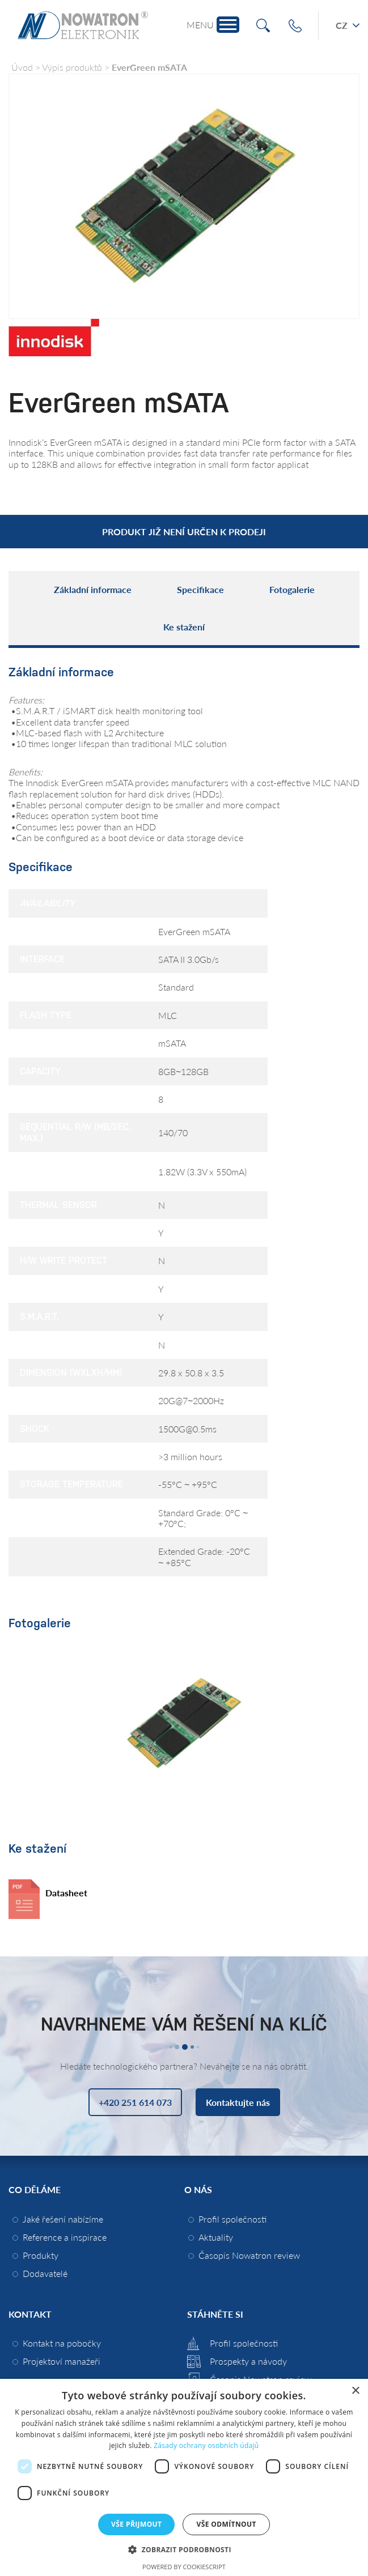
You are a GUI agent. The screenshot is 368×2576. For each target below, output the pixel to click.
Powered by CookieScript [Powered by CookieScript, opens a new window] (184, 2566)
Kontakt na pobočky (62, 2342)
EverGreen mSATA (149, 67)
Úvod (22, 67)
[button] (184, 2549)
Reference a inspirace (65, 2237)
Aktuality (215, 2237)
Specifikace (200, 589)
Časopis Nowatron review (249, 2255)
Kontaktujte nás (238, 2102)
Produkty (40, 2255)
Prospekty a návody (248, 2361)
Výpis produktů (72, 67)
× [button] (355, 2391)
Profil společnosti (232, 2218)
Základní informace (93, 589)
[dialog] (184, 2477)
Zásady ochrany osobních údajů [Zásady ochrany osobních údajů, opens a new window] (206, 2445)
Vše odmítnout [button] (226, 2524)
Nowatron (83, 25)
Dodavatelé (45, 2273)
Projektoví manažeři (61, 2361)
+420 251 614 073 (295, 25)
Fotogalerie (292, 589)
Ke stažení (184, 626)
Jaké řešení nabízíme (63, 2218)
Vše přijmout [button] (136, 2524)
